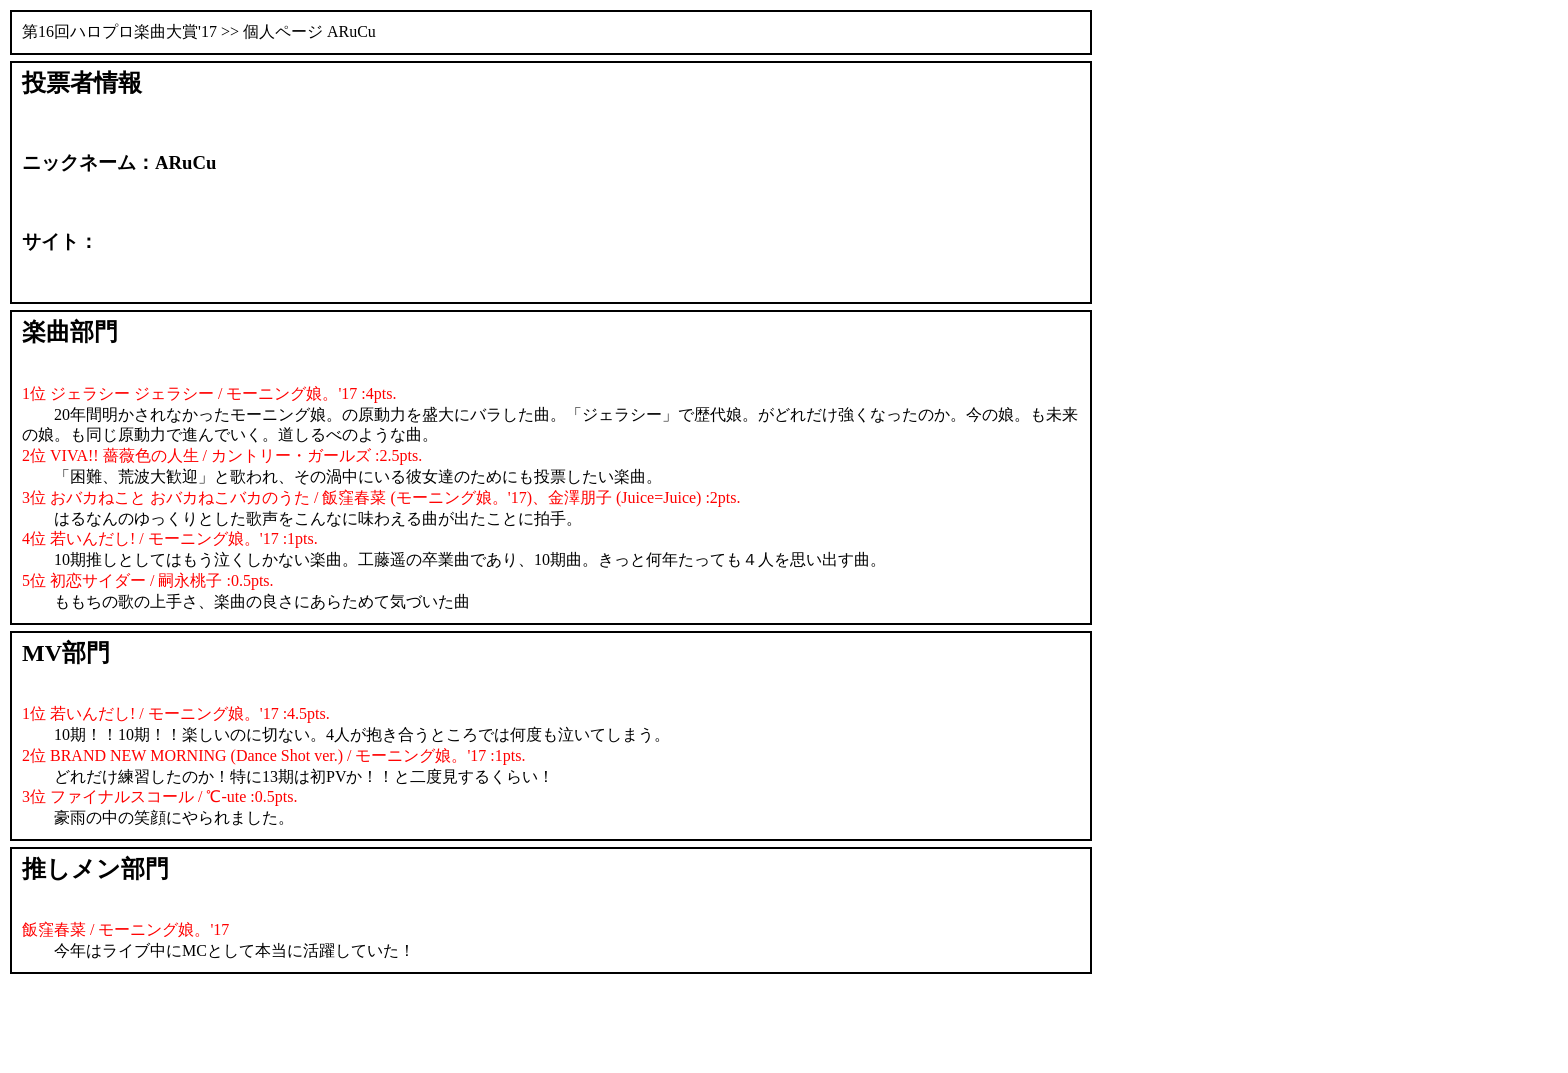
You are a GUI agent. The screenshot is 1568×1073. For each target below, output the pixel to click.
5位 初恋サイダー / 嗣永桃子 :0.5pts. (148, 580)
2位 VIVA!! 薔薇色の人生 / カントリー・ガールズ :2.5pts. (222, 455)
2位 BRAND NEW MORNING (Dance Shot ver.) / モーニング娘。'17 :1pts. (273, 755)
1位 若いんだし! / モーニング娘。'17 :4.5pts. (176, 713)
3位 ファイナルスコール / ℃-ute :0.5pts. (159, 796)
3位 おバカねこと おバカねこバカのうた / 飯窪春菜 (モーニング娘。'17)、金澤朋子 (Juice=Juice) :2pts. (381, 497)
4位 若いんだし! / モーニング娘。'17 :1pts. (170, 538)
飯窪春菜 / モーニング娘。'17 (125, 929)
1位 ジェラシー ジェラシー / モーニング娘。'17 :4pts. (209, 393)
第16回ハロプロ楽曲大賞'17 (119, 31)
